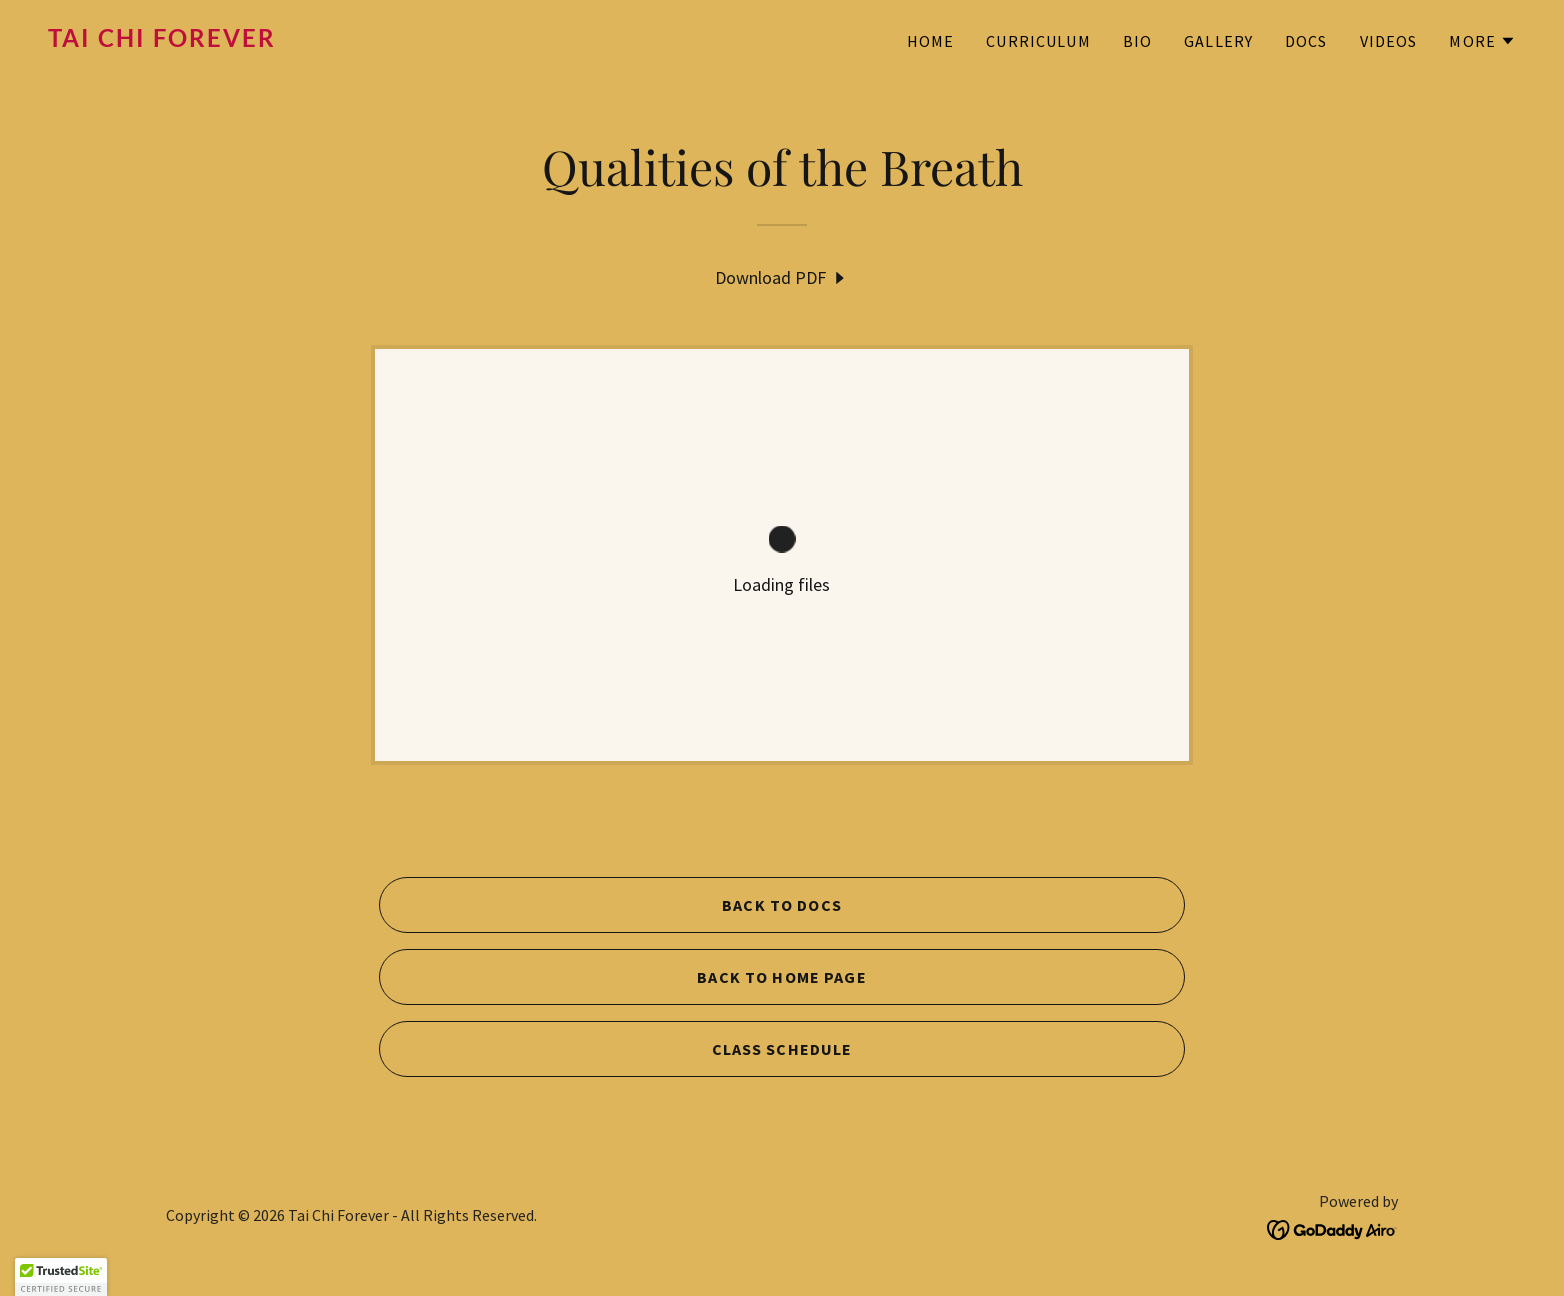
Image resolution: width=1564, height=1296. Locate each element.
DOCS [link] (1306, 41)
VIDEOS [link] (1389, 41)
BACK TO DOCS (782, 905)
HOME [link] (931, 41)
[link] (407, 40)
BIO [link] (1137, 41)
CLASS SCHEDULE (782, 1049)
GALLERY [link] (1218, 41)
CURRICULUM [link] (1038, 41)
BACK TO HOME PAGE (781, 977)
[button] (1482, 41)
